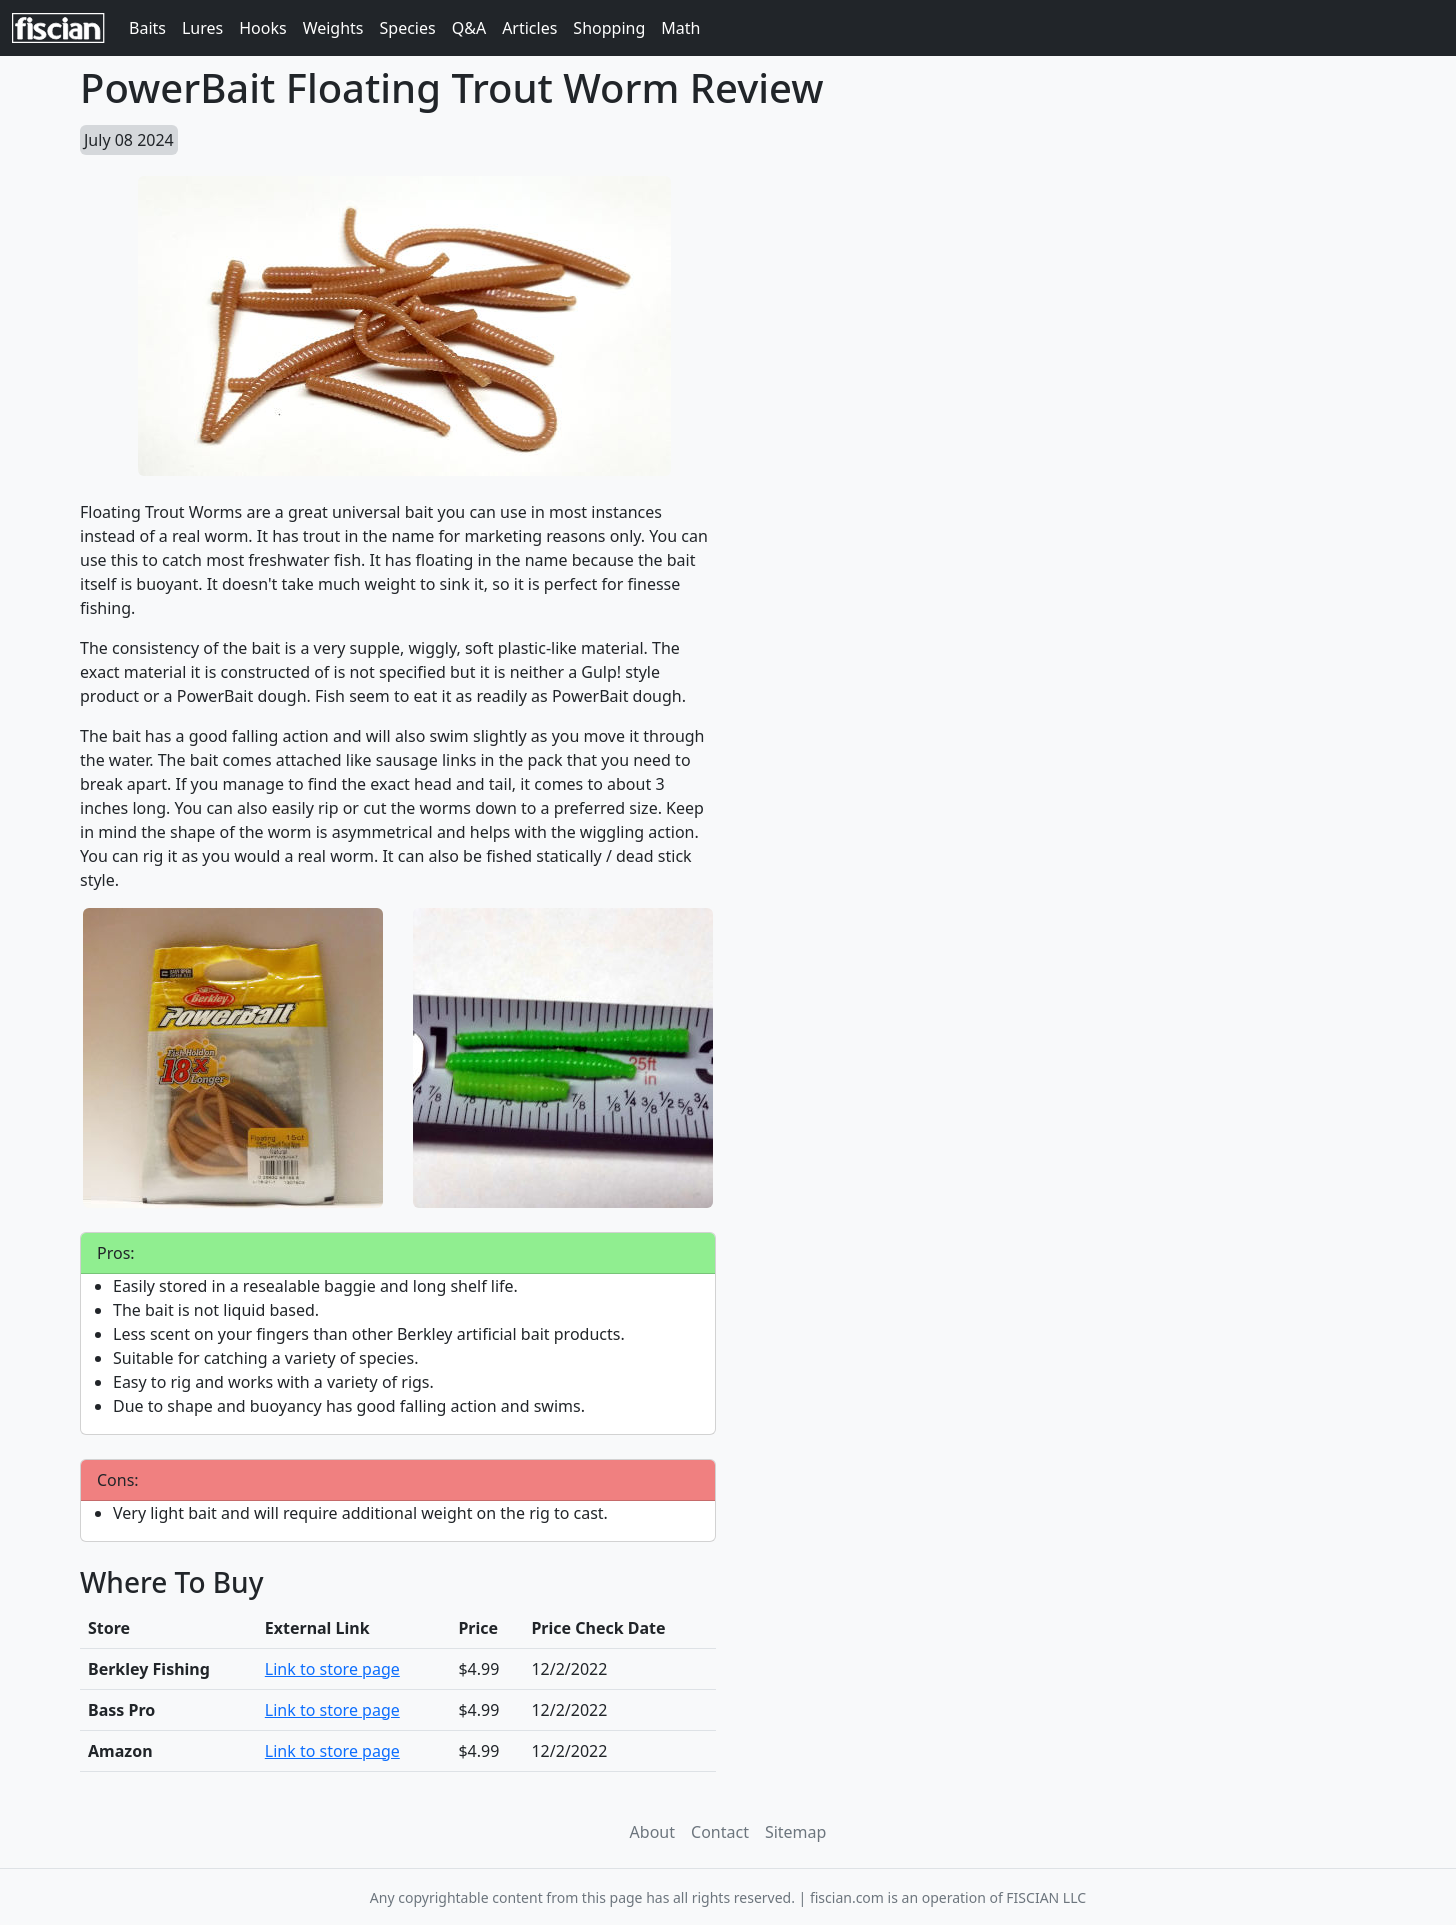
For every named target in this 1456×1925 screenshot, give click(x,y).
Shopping (609, 28)
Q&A (469, 28)
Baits (147, 28)
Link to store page (332, 1669)
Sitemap (796, 1832)
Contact (720, 1832)
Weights (333, 28)
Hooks (262, 28)
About (652, 1832)
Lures (202, 28)
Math (680, 28)
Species (408, 28)
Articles (529, 28)
